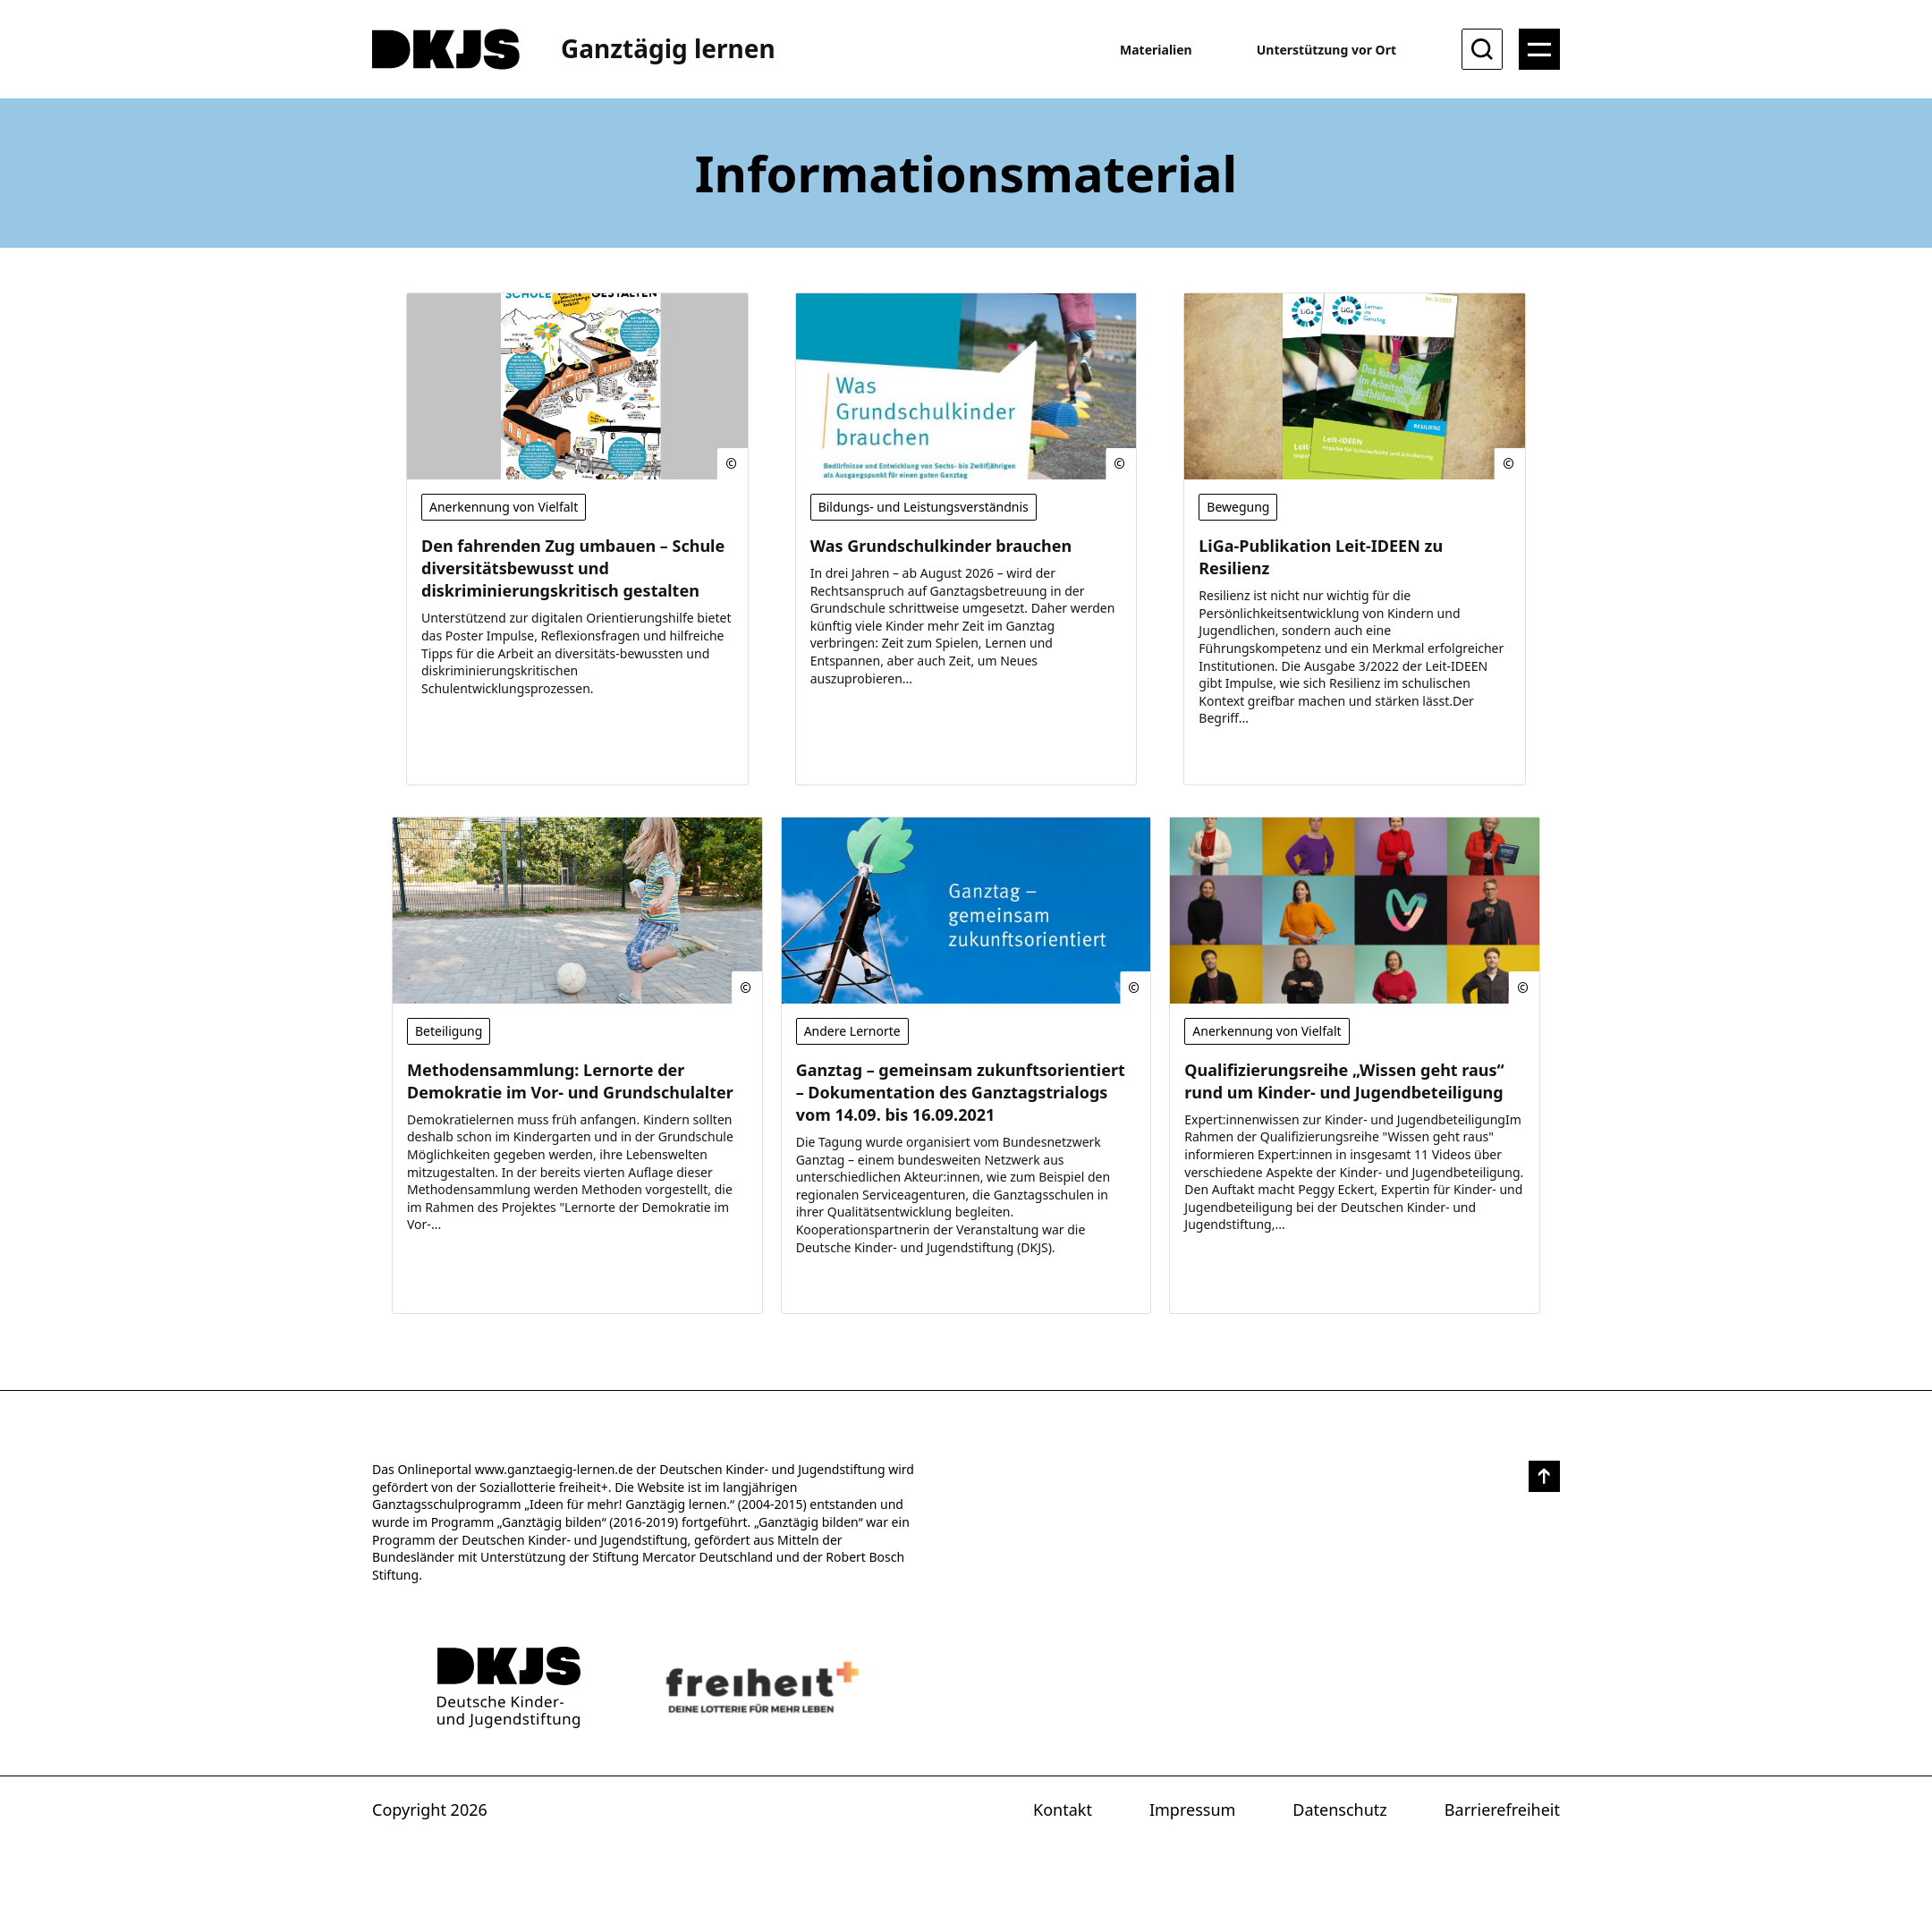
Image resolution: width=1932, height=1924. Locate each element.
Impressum (1192, 1809)
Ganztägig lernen (668, 48)
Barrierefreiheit (1502, 1809)
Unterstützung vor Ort (1326, 49)
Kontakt (1062, 1809)
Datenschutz (1339, 1809)
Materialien (1156, 49)
